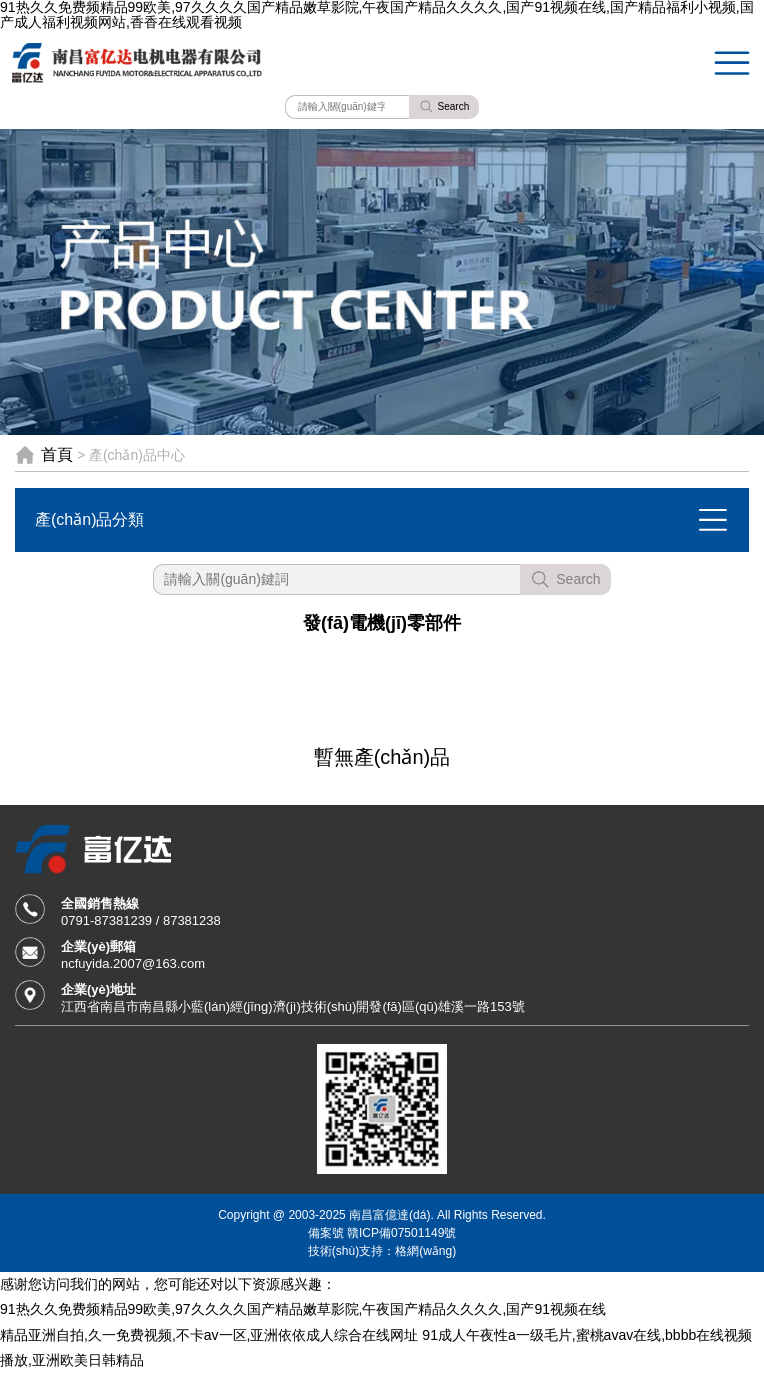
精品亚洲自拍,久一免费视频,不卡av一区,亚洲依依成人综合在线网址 (209, 1335)
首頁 (57, 454)
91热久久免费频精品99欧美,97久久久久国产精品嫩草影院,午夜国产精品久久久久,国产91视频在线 (303, 1309)
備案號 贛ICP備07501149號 (381, 1232)
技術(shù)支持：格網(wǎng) (382, 1250)
